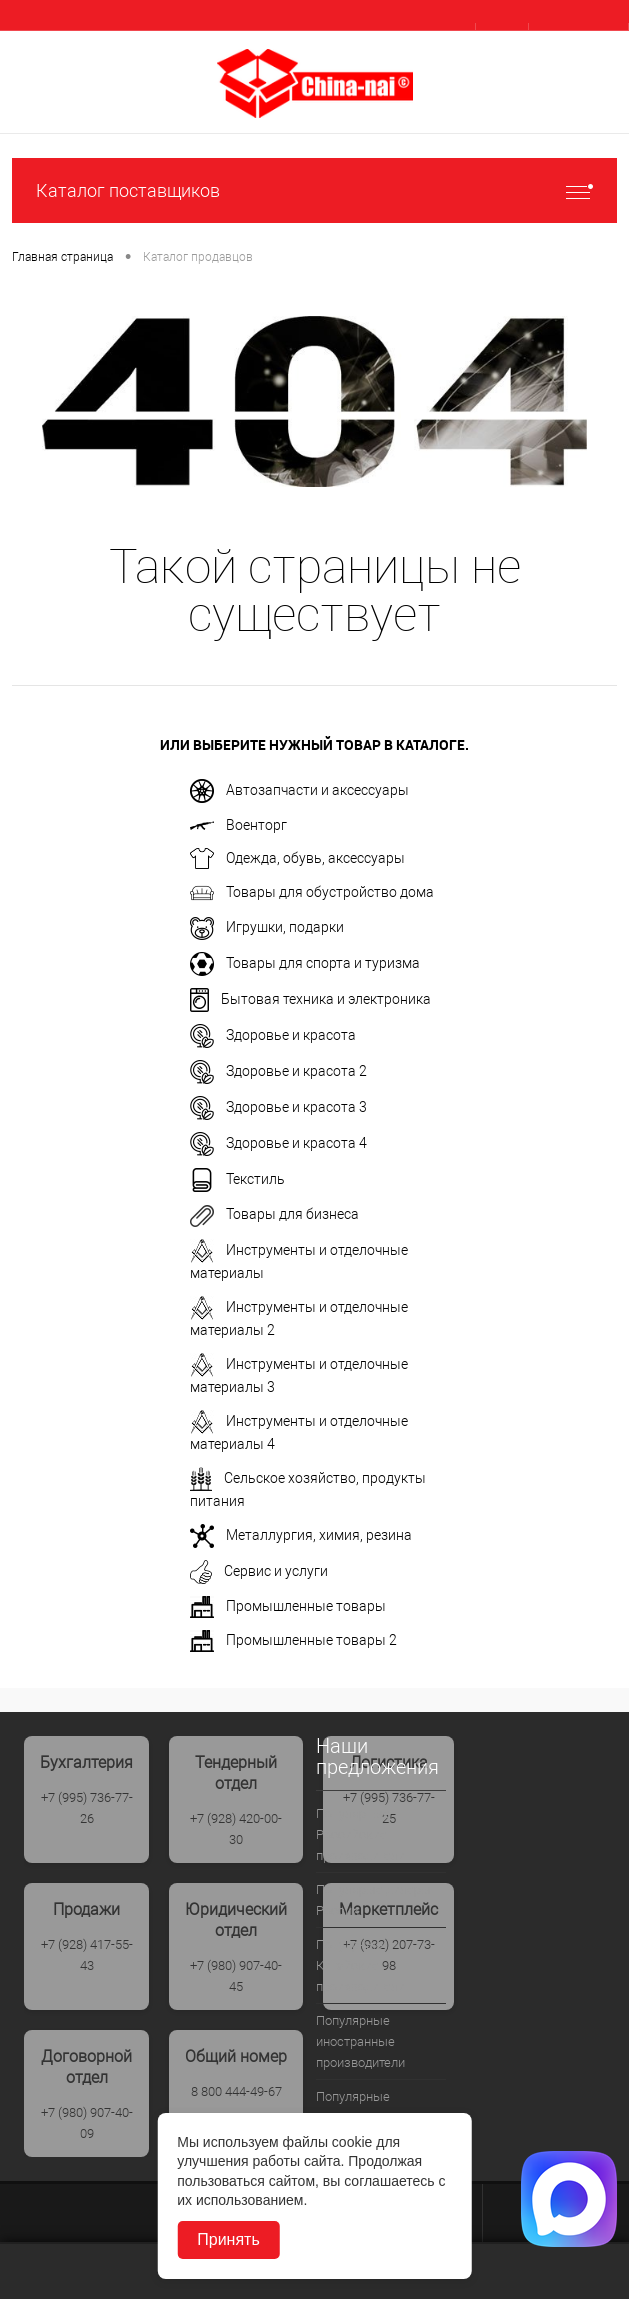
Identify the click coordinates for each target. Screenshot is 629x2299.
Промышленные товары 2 (293, 1641)
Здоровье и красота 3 (278, 1108)
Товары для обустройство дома (312, 893)
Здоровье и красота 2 (278, 1072)
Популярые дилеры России (373, 1900)
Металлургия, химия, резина (301, 1536)
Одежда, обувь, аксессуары (297, 858)
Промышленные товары (288, 1607)
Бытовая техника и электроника (310, 1000)
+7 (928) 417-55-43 (87, 1955)
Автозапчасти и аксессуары (299, 791)
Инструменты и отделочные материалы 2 (299, 1317)
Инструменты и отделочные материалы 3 (299, 1374)
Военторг (238, 825)
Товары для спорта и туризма (305, 964)
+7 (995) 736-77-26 (87, 1808)
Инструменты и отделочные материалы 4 (299, 1431)
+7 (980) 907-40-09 (87, 2123)
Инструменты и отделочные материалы (299, 1260)
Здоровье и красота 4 (278, 1144)
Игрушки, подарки (267, 928)
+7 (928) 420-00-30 (236, 1829)
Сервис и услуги (259, 1572)
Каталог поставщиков (314, 190)
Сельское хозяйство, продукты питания (308, 1488)
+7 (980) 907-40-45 (236, 1976)
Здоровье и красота (273, 1036)
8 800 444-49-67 (236, 2091)
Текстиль (237, 1180)
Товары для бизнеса (274, 1216)
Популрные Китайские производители (360, 1965)
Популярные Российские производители (360, 1834)
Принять (228, 2239)
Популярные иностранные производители (360, 2041)
